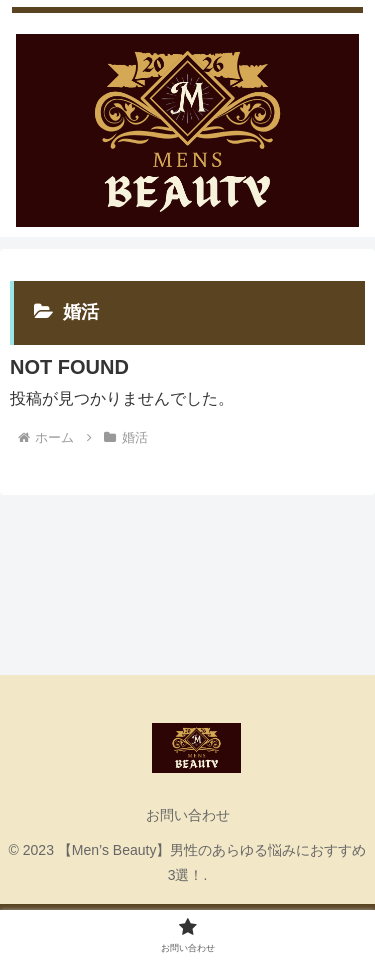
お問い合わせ (188, 815)
